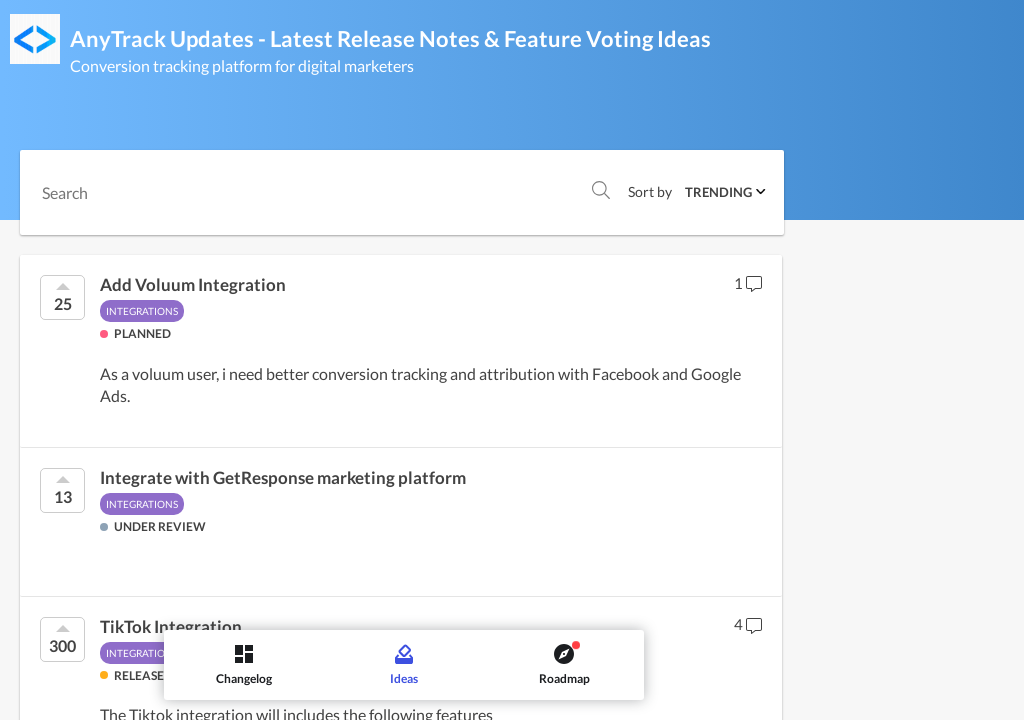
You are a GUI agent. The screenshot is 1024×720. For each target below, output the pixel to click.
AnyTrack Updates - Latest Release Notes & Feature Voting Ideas (390, 38)
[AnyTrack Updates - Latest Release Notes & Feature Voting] (35, 39)
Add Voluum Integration (193, 285)
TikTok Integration (171, 627)
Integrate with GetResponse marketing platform (283, 478)
